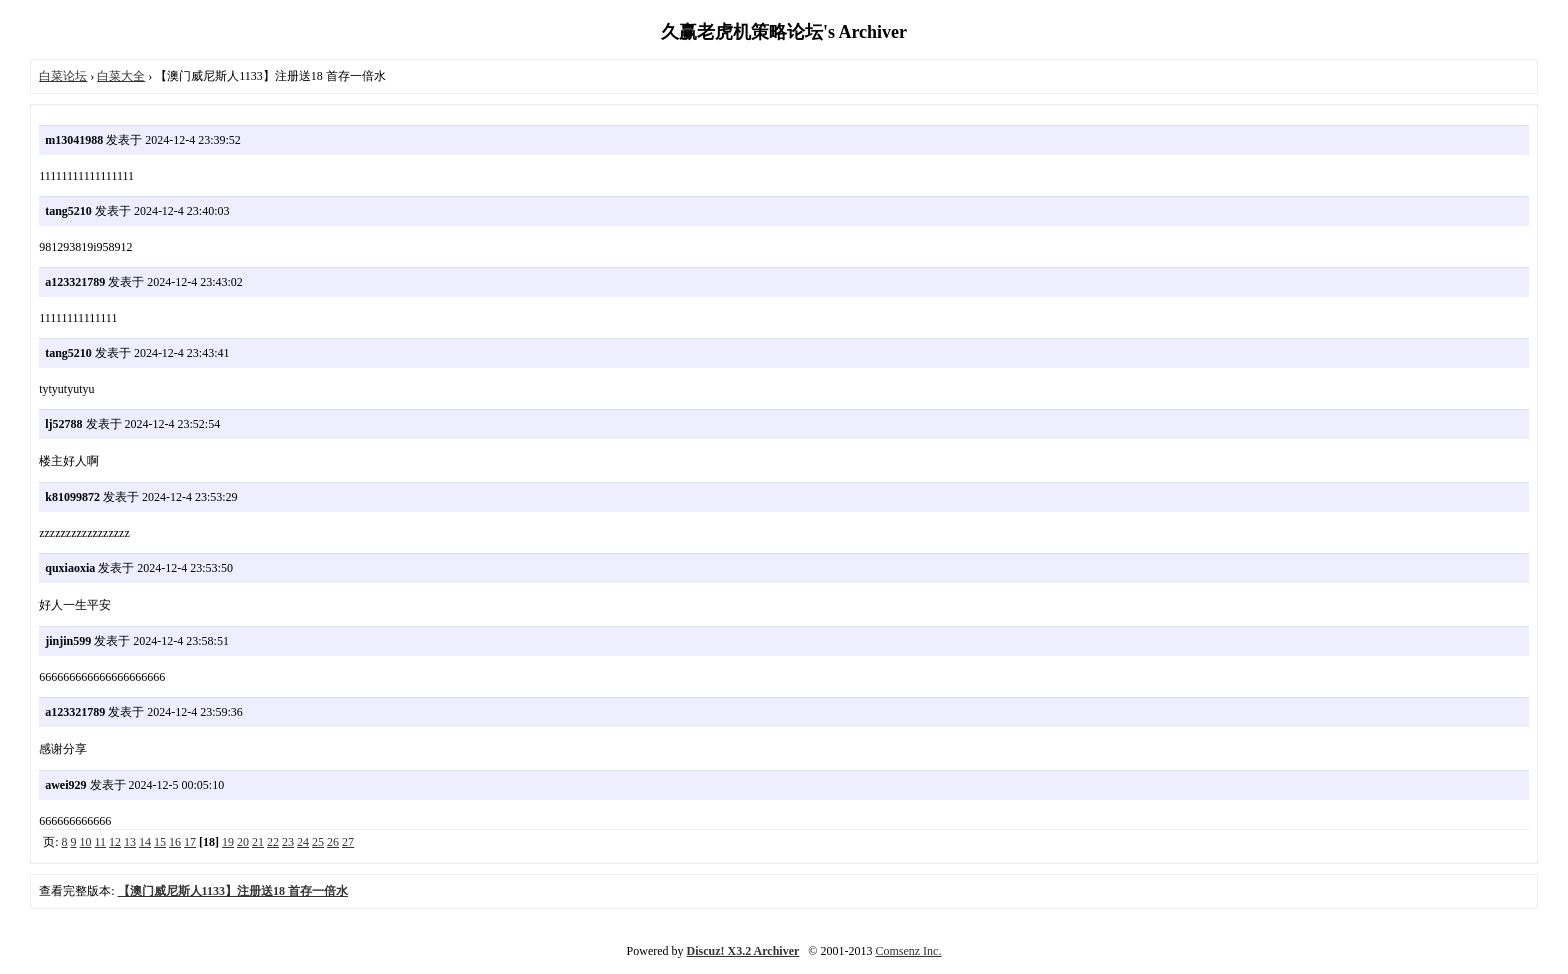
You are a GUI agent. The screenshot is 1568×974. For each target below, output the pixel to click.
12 (115, 842)
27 (348, 842)
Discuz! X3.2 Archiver (743, 951)
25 (318, 842)
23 (288, 842)
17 (190, 842)
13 (130, 842)
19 (228, 842)
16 (175, 842)
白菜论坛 (63, 76)
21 (258, 842)
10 (86, 842)
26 (333, 842)
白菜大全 (121, 76)
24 (303, 842)
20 (243, 842)
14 (145, 842)
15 (160, 842)
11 (101, 842)
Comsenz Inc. (908, 951)
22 (273, 842)
